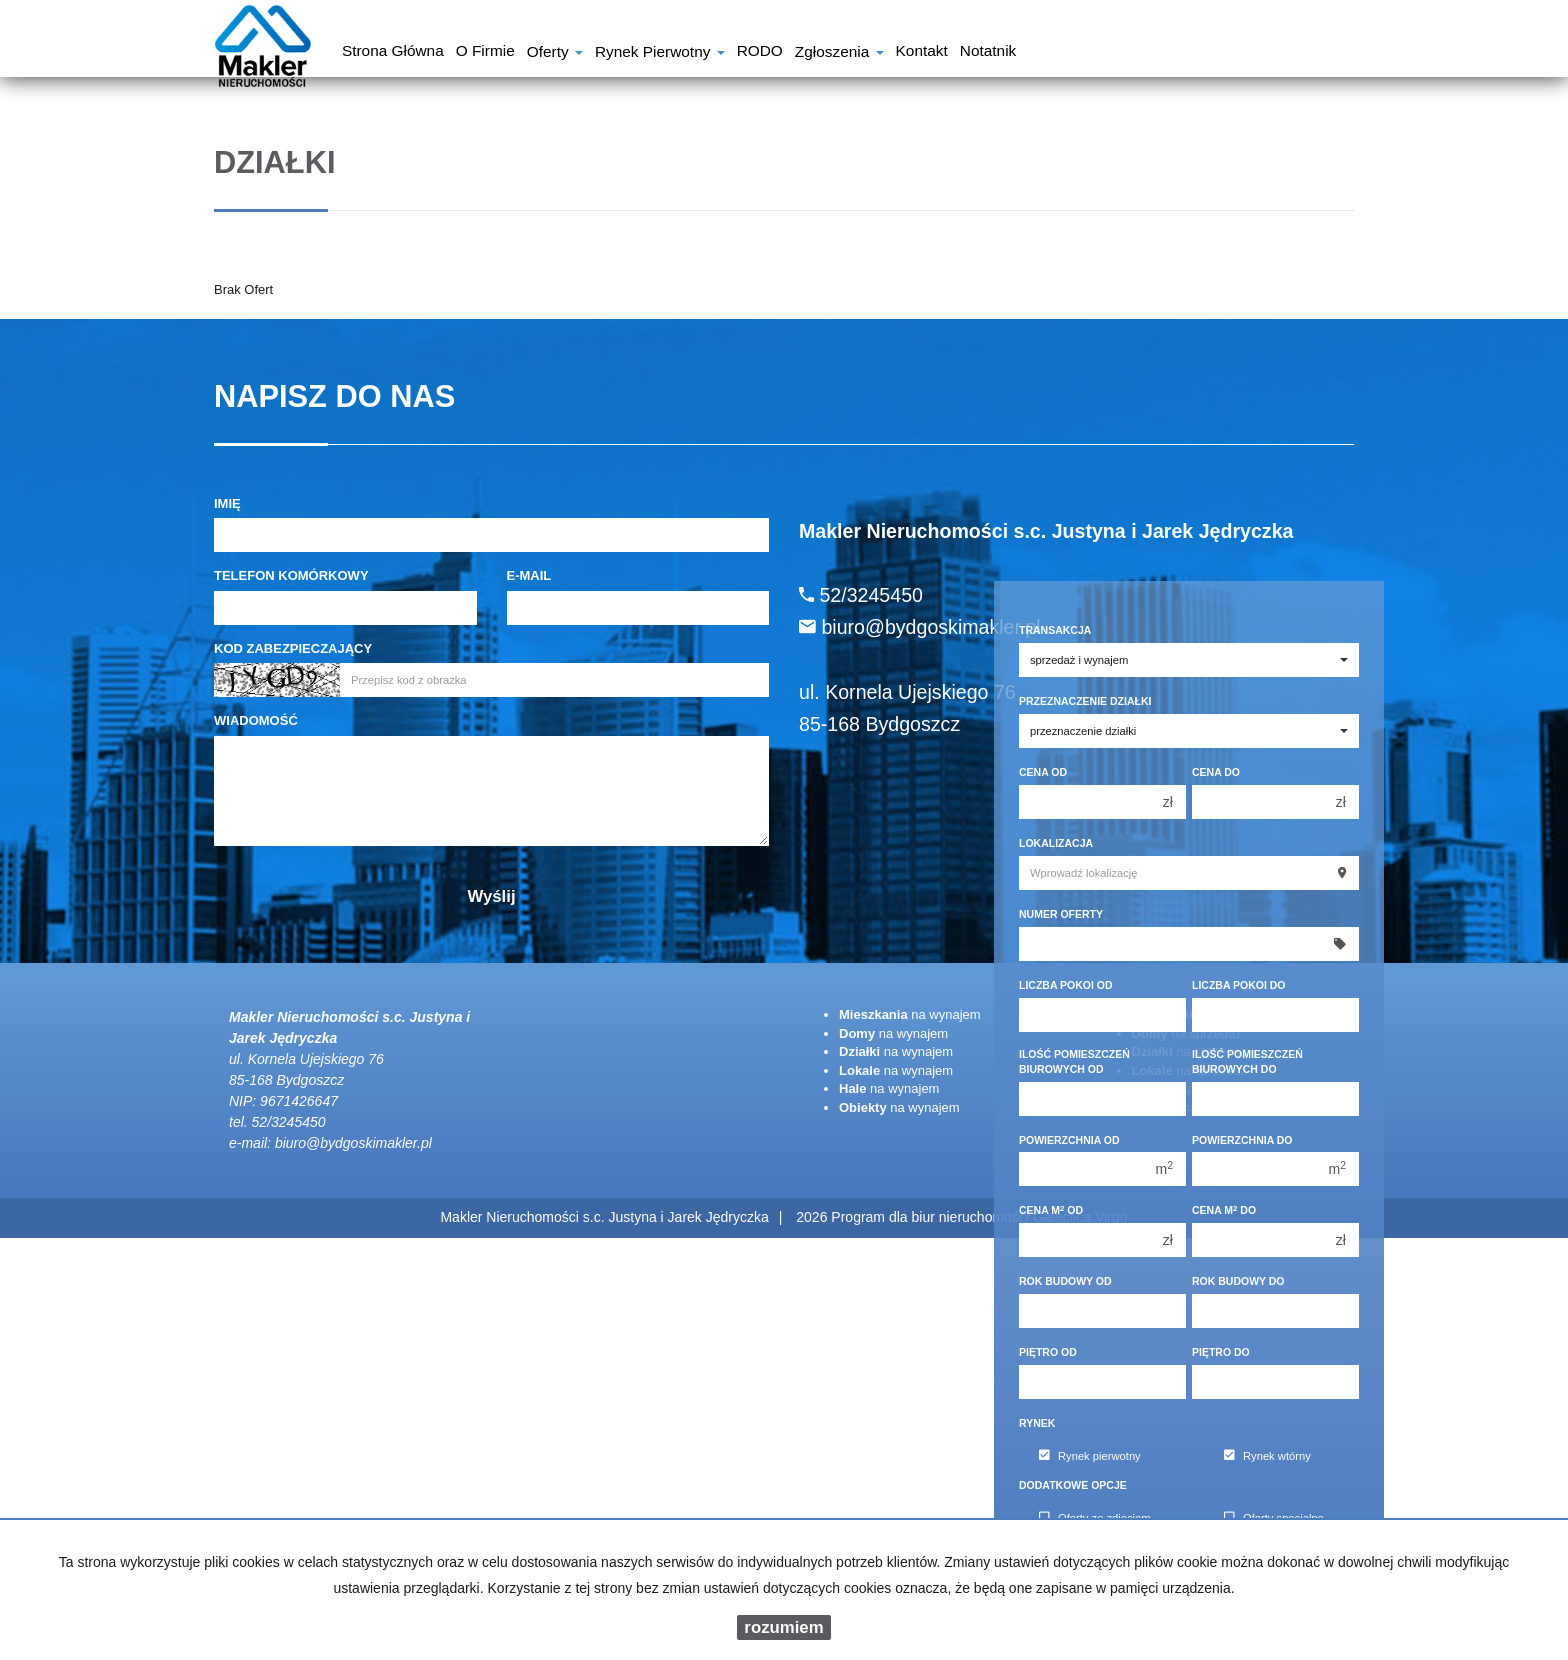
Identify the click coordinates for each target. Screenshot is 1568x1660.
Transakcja (1055, 630)
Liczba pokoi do (1239, 985)
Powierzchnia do (1242, 1140)
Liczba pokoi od (1066, 985)
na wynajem (910, 1014)
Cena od (1043, 772)
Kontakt (922, 53)
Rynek (1037, 1423)
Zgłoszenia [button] (839, 53)
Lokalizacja (1056, 843)
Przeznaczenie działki (1085, 701)
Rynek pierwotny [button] (660, 53)
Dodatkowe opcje (1073, 1485)
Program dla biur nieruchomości (932, 1217)
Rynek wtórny (1267, 1456)
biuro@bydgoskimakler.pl (353, 1143)
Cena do (1216, 772)
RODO (760, 53)
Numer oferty (1061, 914)
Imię (227, 503)
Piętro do (1221, 1352)
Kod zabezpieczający (293, 648)
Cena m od (1051, 1210)
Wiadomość (256, 720)
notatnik (988, 53)
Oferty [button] (555, 53)
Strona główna (393, 53)
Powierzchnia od (1069, 1140)
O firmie (485, 53)
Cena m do (1224, 1210)
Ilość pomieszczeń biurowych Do (1247, 1061)
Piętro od (1048, 1352)
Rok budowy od (1065, 1281)
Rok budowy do (1238, 1281)
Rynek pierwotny (1090, 1456)
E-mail (529, 575)
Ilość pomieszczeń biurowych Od (1074, 1061)
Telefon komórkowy (291, 575)
